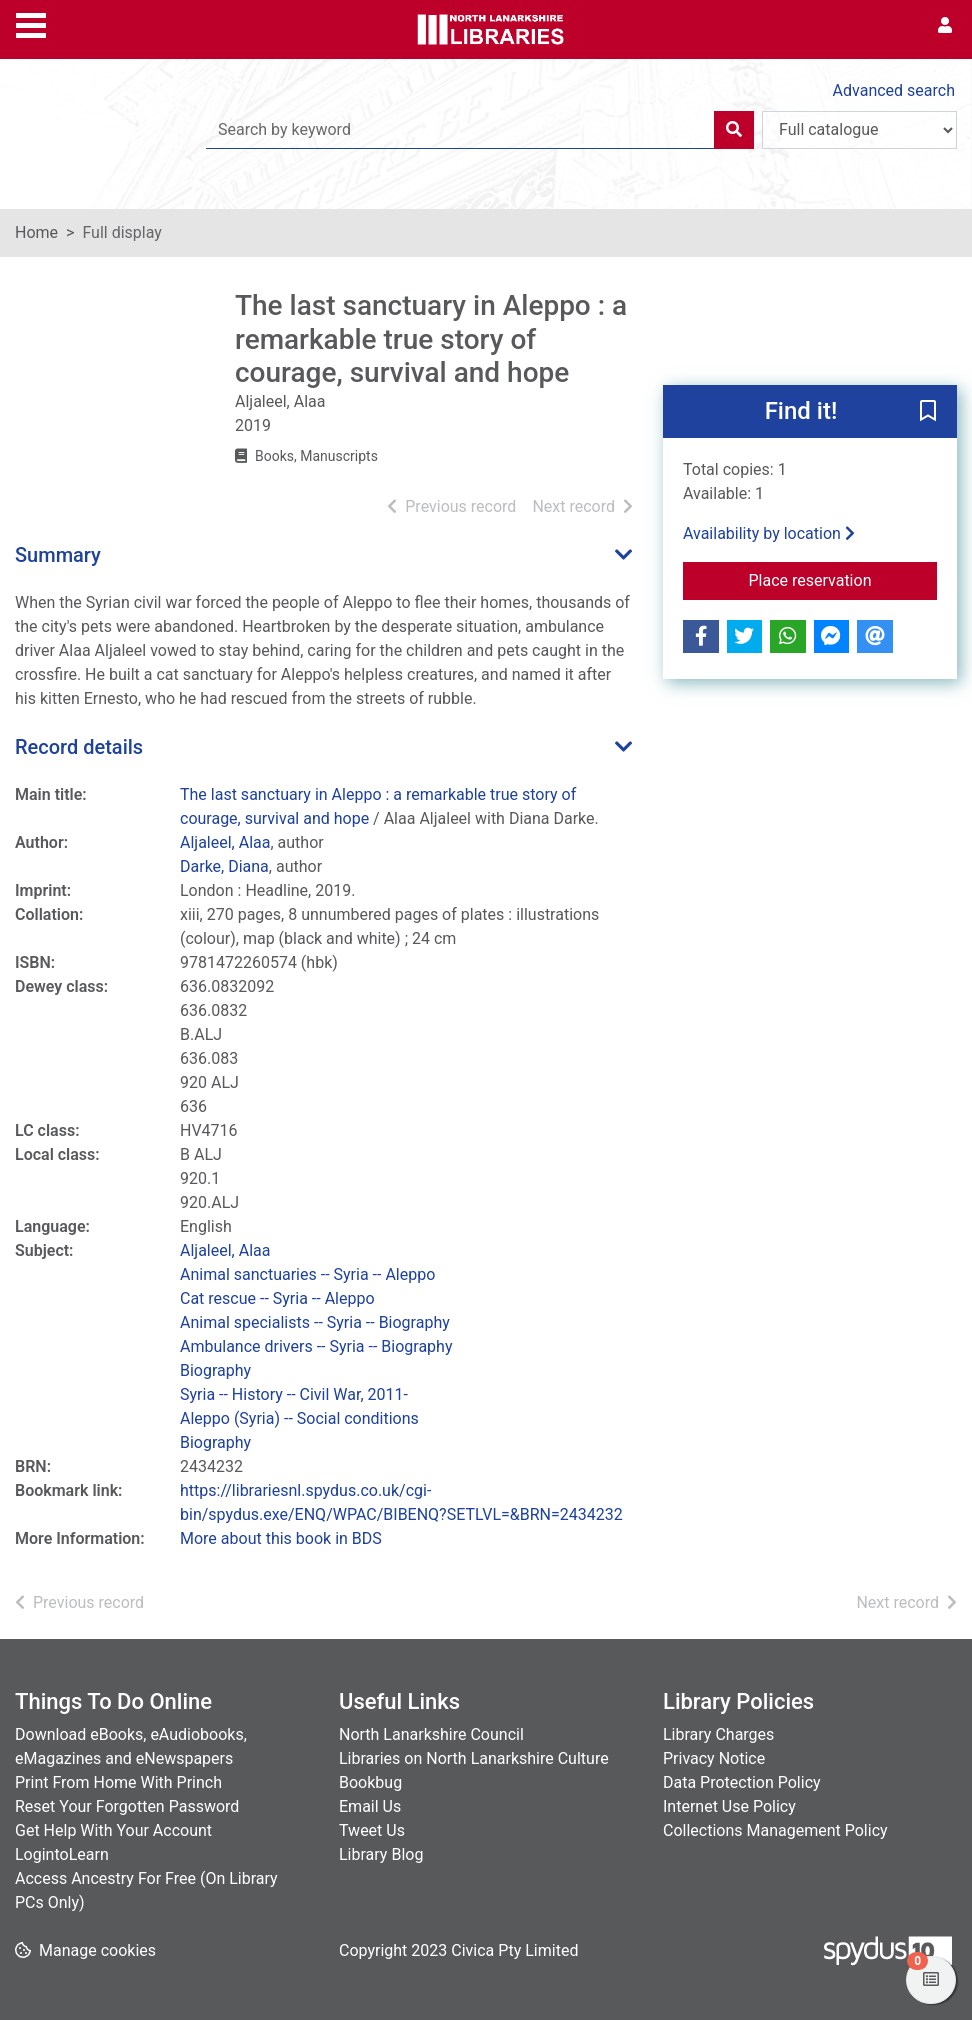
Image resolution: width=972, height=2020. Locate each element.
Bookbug (370, 1782)
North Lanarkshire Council (431, 1734)
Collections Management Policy (775, 1830)
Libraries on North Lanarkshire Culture (474, 1758)
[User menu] (945, 26)
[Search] (734, 130)
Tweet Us (372, 1830)
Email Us (370, 1806)
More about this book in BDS (281, 1538)
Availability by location (769, 533)
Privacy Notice (714, 1758)
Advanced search (894, 90)
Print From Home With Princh (118, 1782)
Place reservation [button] (842, 579)
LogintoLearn (62, 1854)
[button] (928, 412)
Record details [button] (79, 747)
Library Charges (718, 1734)
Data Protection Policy (742, 1782)
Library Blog (381, 1854)
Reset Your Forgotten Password (127, 1806)
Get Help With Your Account (113, 1830)
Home (36, 232)
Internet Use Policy (729, 1806)
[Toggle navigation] (31, 23)
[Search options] (859, 130)
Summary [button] (58, 555)
